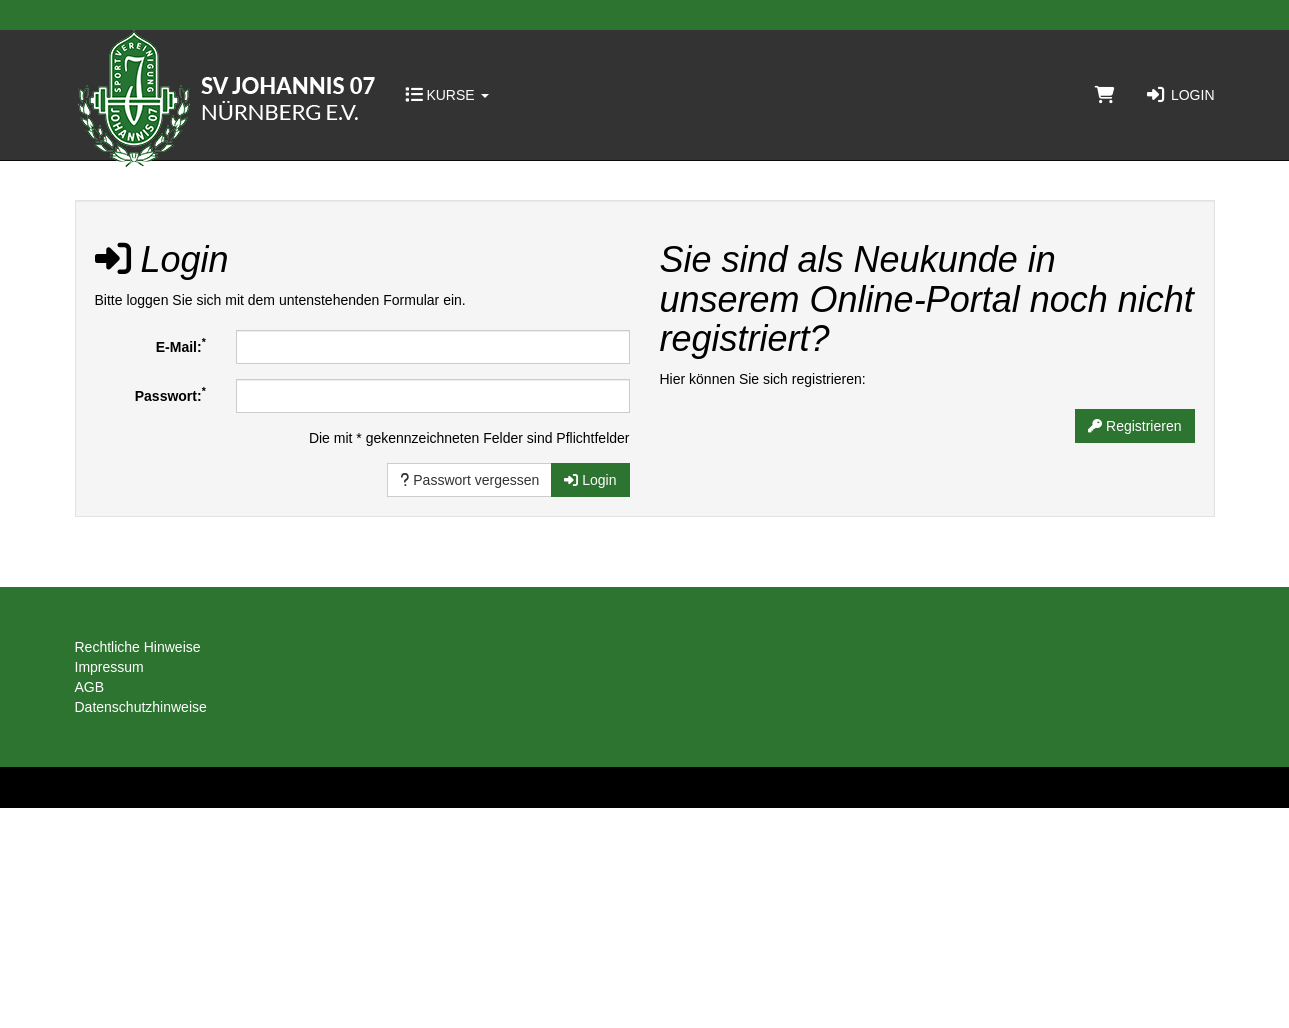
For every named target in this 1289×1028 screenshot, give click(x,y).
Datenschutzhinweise (141, 707)
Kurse (447, 95)
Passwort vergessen (469, 480)
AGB (90, 687)
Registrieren (1134, 426)
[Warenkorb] (1105, 95)
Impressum (109, 667)
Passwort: (170, 394)
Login (1179, 95)
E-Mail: (181, 345)
